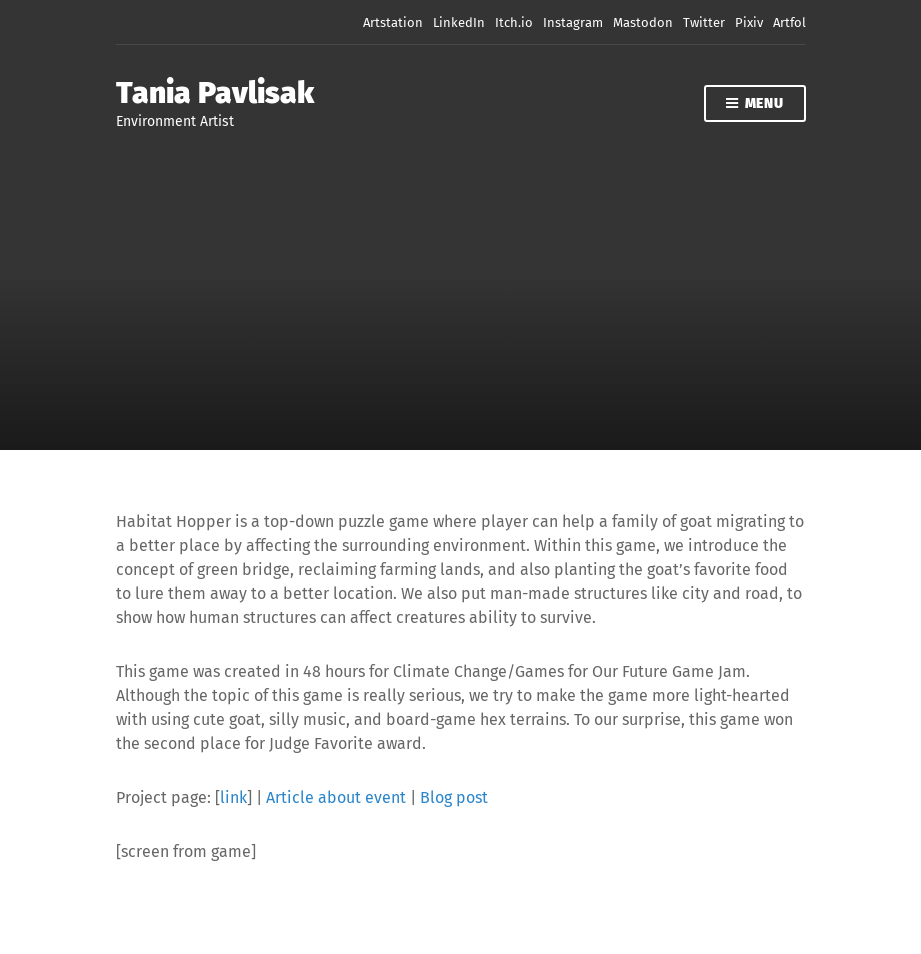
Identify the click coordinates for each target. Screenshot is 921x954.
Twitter (704, 22)
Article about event (336, 797)
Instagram (573, 22)
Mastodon (643, 22)
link (233, 797)
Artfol (789, 22)
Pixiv (749, 22)
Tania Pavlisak (215, 93)
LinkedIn (459, 22)
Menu (754, 104)
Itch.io (514, 22)
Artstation (393, 22)
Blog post (454, 797)
